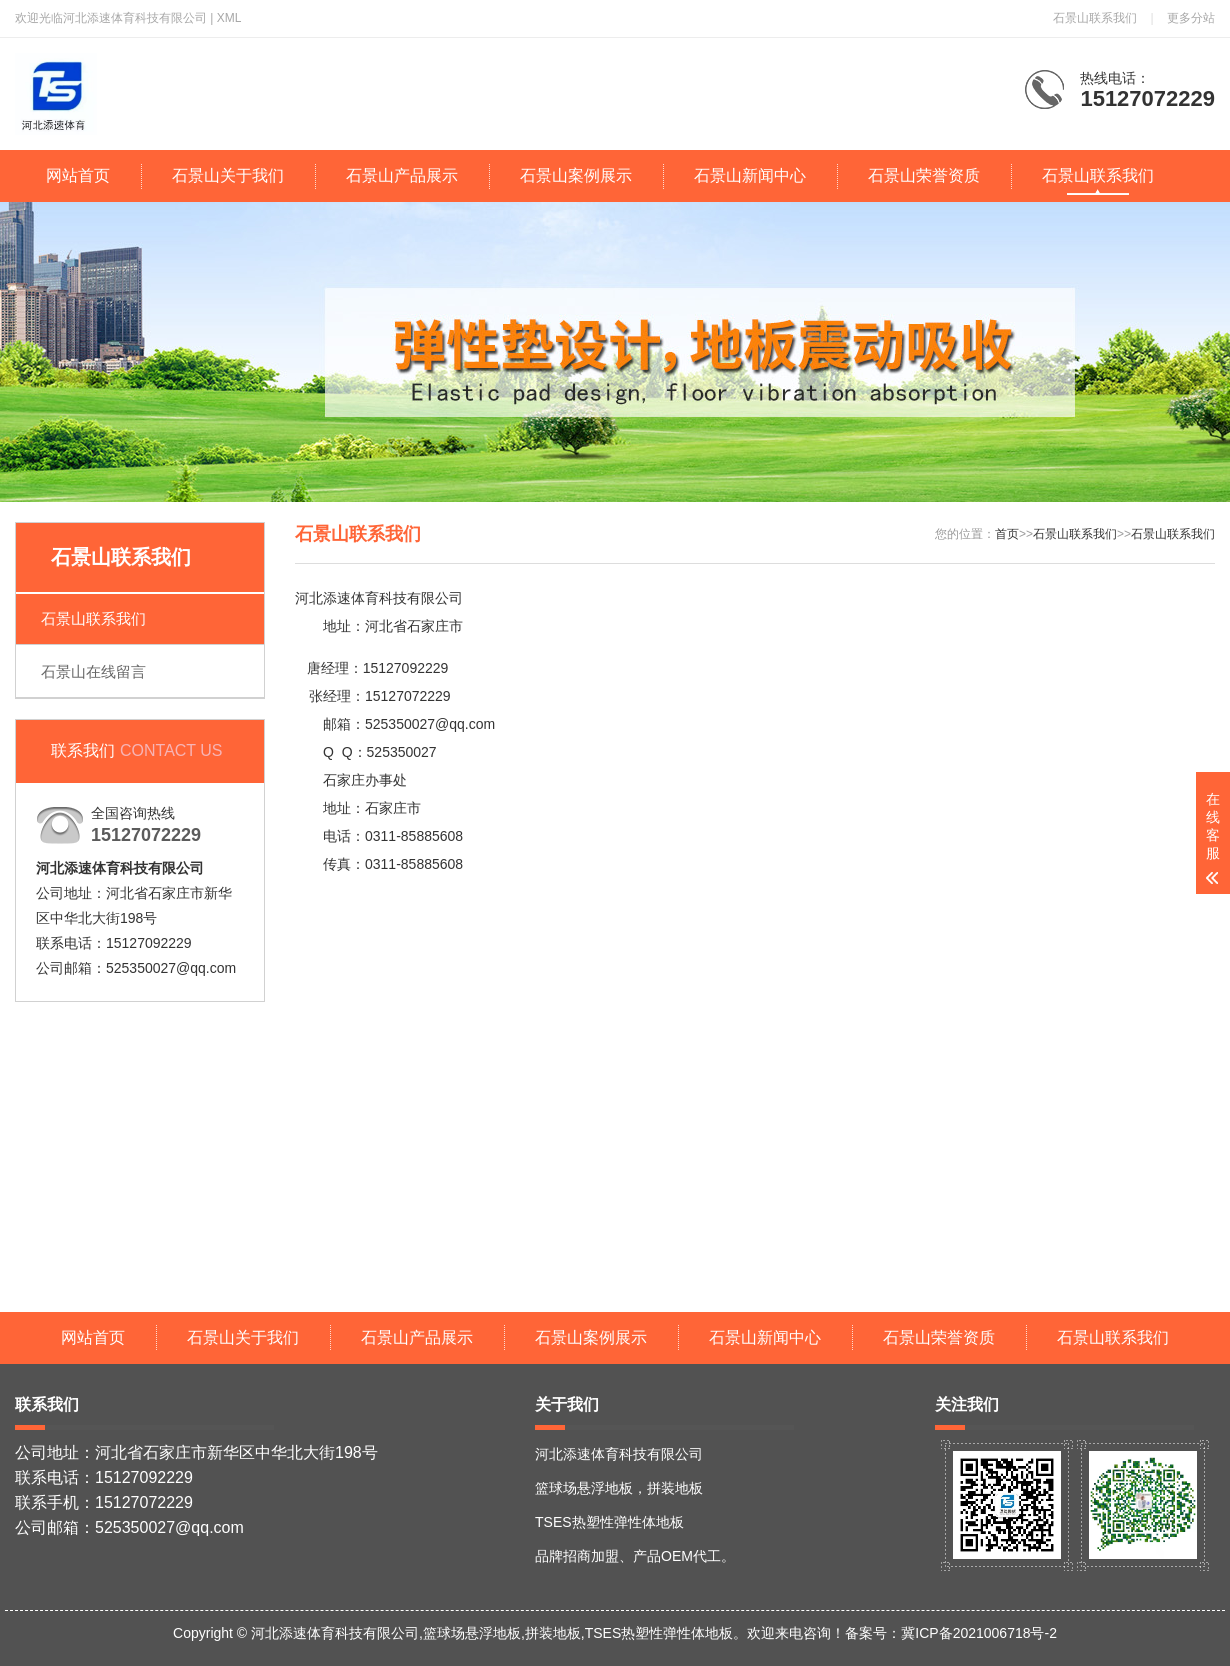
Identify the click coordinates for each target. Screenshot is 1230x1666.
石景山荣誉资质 (924, 175)
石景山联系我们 (1095, 18)
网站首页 (78, 175)
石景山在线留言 (93, 671)
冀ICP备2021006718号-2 (979, 1633)
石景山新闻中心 (750, 175)
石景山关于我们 (228, 175)
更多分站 (1191, 18)
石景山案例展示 (576, 175)
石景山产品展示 (402, 175)
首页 (1007, 534)
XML (229, 18)
